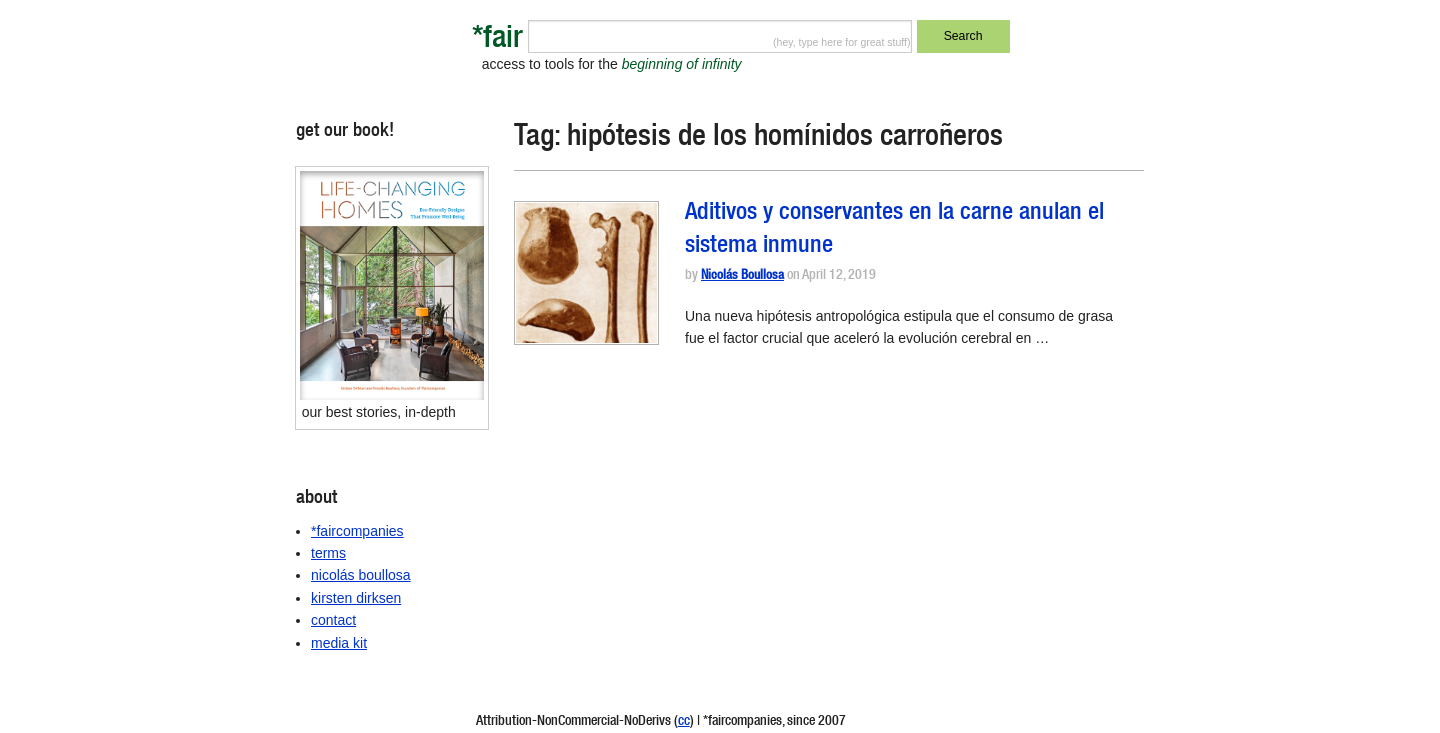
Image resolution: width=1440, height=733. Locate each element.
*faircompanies (357, 531)
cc (684, 722)
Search (963, 36)
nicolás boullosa (361, 575)
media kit (339, 643)
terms (328, 553)
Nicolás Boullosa (742, 276)
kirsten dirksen (356, 598)
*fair (497, 40)
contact (333, 620)
